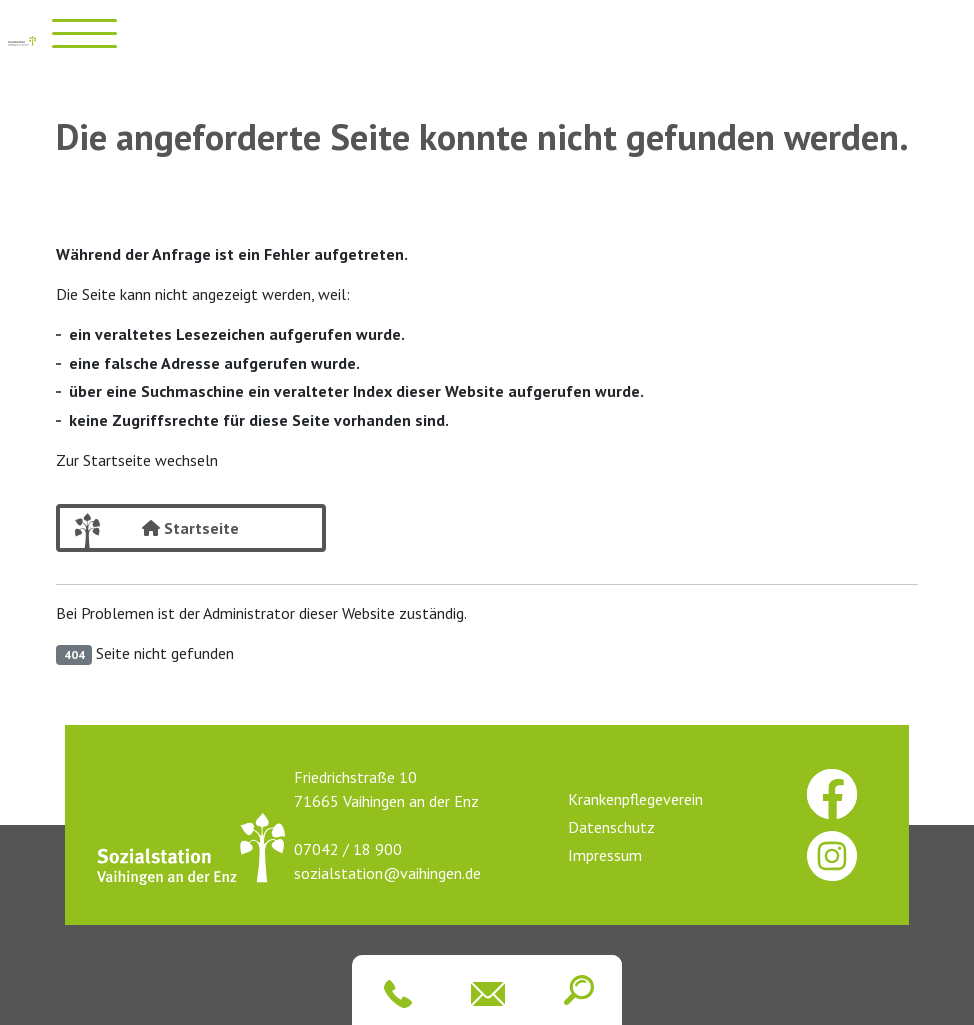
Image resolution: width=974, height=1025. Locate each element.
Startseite (190, 528)
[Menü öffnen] (84, 33)
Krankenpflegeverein (635, 799)
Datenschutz (611, 827)
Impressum (605, 855)
